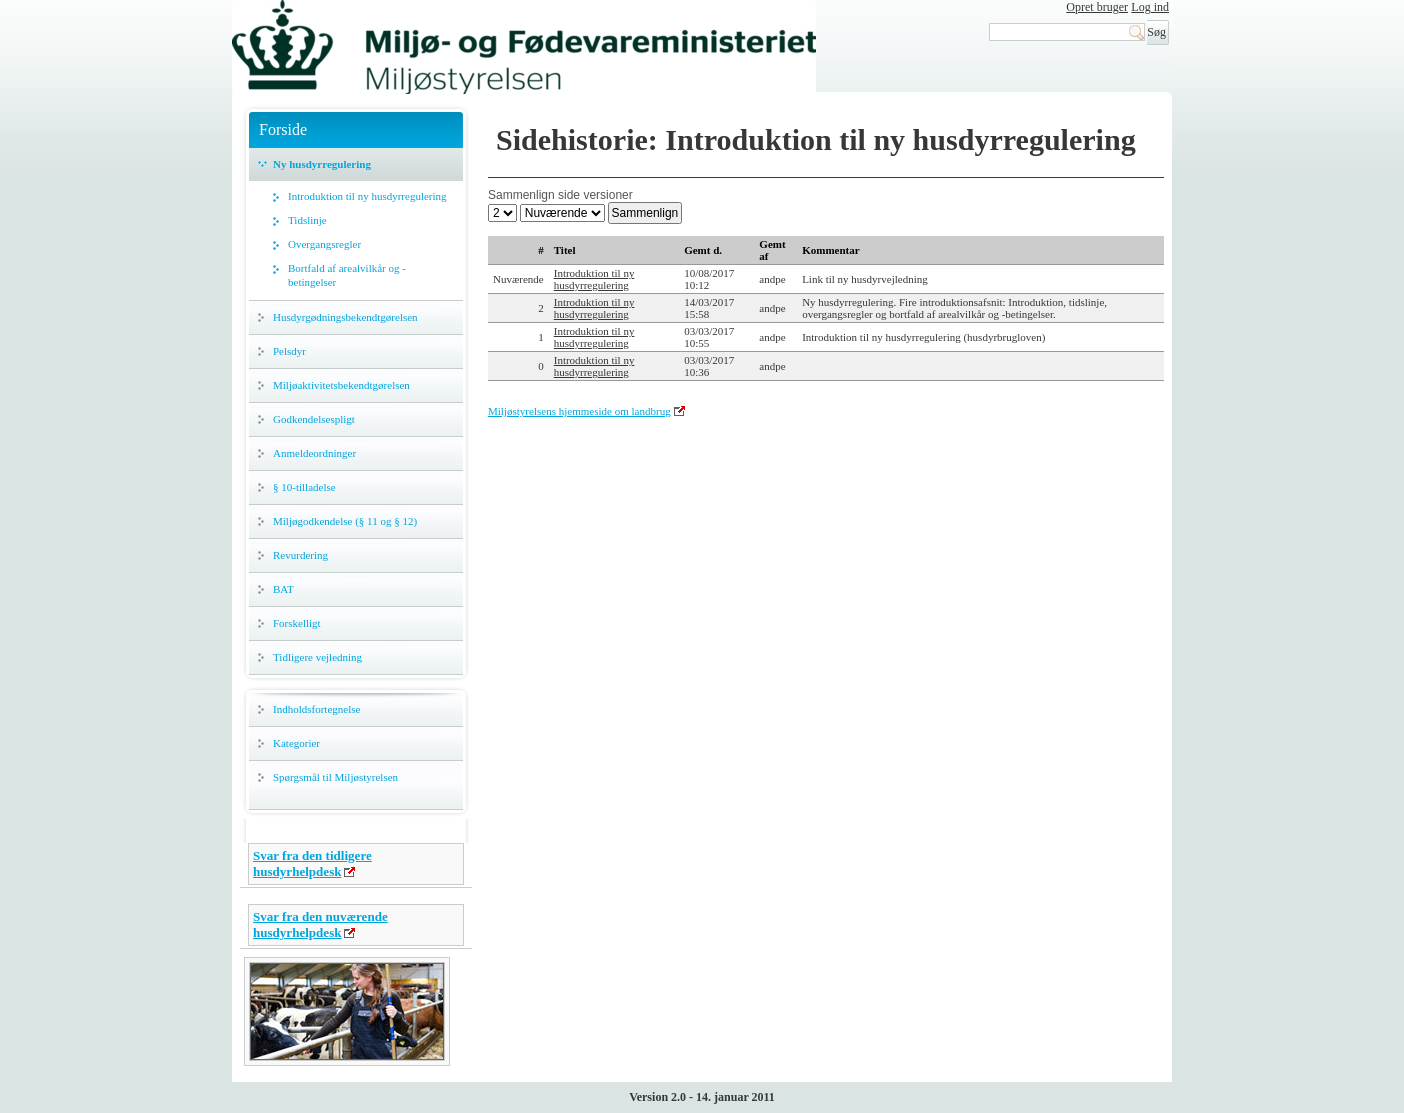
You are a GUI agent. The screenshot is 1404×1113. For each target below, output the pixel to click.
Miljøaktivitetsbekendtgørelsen (341, 385)
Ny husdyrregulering (322, 164)
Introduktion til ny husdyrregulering (367, 196)
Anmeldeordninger (314, 453)
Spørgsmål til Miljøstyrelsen (335, 777)
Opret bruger (1097, 7)
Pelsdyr (289, 351)
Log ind (1150, 7)
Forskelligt (297, 623)
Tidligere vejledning (317, 657)
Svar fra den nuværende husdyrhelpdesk (320, 924)
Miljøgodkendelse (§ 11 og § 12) (345, 521)
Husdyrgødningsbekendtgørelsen (345, 317)
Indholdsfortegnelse (316, 709)
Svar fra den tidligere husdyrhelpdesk (312, 863)
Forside (283, 129)
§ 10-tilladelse (304, 487)
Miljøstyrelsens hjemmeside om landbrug (579, 411)
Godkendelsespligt (314, 419)
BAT (283, 589)
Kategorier (296, 743)
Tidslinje (307, 220)
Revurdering (300, 555)
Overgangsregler (324, 244)
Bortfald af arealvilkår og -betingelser (347, 275)
